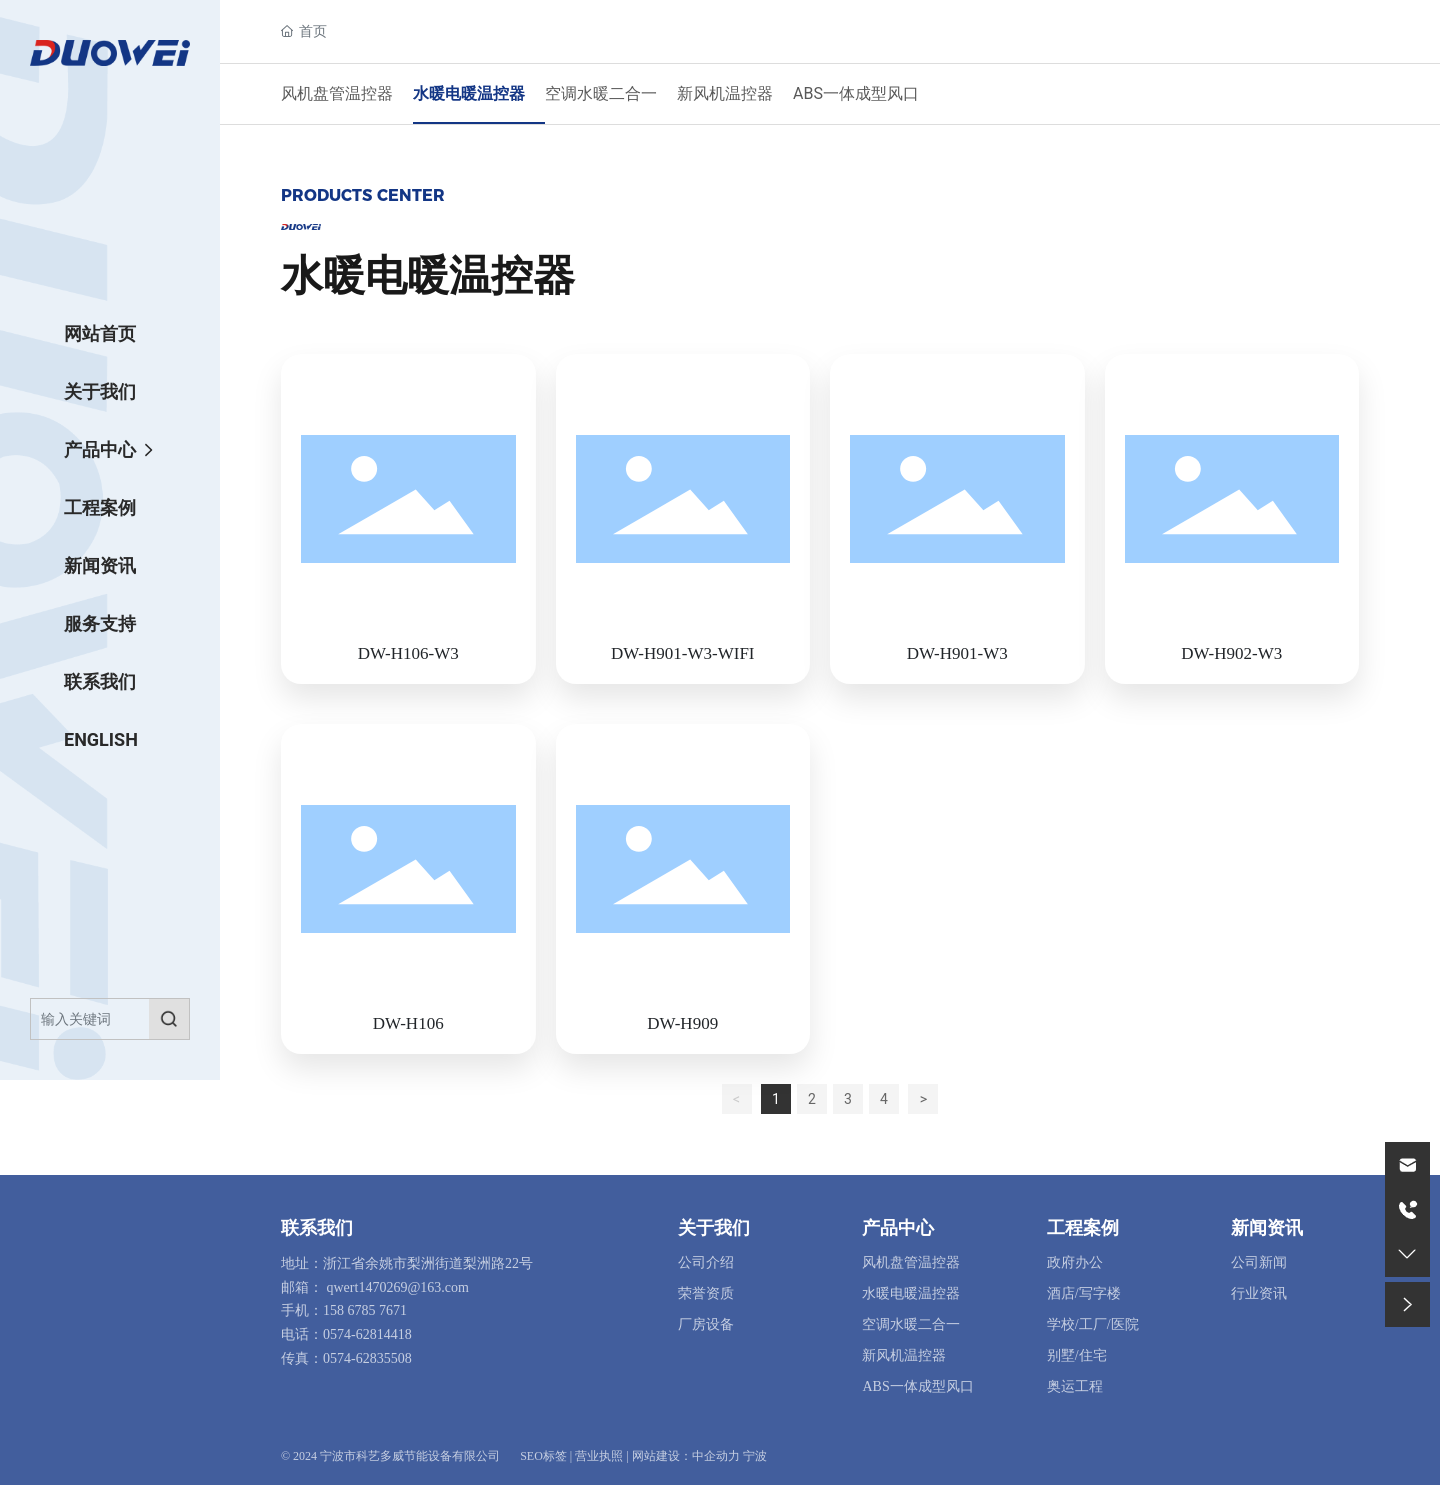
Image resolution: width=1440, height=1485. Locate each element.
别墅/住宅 (1077, 1355)
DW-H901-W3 (957, 653)
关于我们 (714, 1228)
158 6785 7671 (365, 1310)
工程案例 (1083, 1228)
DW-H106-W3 (408, 653)
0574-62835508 (367, 1358)
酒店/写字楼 (1084, 1293)
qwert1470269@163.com (398, 1287)
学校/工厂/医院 (1093, 1324)
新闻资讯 (1267, 1228)
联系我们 (317, 1228)
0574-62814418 (367, 1334)
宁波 (755, 1456)
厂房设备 (706, 1324)
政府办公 (1075, 1262)
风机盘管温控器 (337, 93)
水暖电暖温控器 (469, 93)
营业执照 (599, 1456)
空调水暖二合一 (601, 93)
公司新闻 (1259, 1262)
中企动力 (716, 1456)
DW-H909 (682, 1023)
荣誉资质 (706, 1293)
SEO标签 (543, 1456)
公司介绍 (706, 1262)
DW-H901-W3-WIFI (683, 653)
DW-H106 (408, 1023)
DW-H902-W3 (1231, 653)
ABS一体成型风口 (856, 93)
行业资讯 (1259, 1293)
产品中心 (898, 1228)
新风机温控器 (725, 93)
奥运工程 (1075, 1386)
